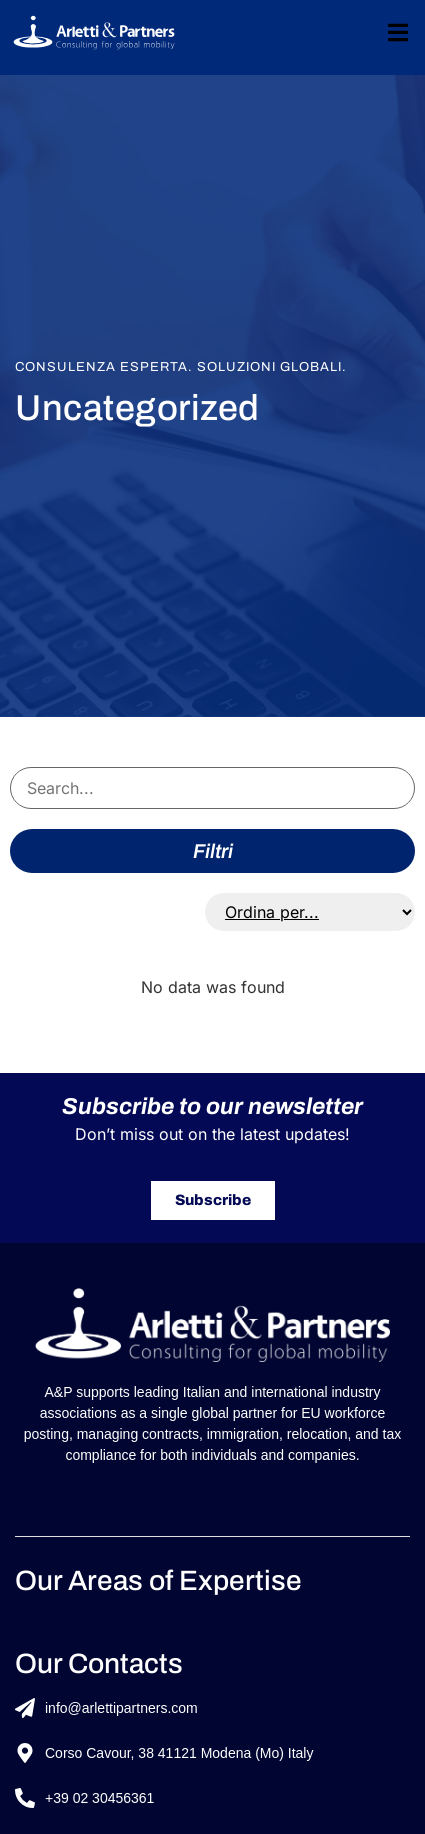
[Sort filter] (310, 912)
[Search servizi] (212, 788)
